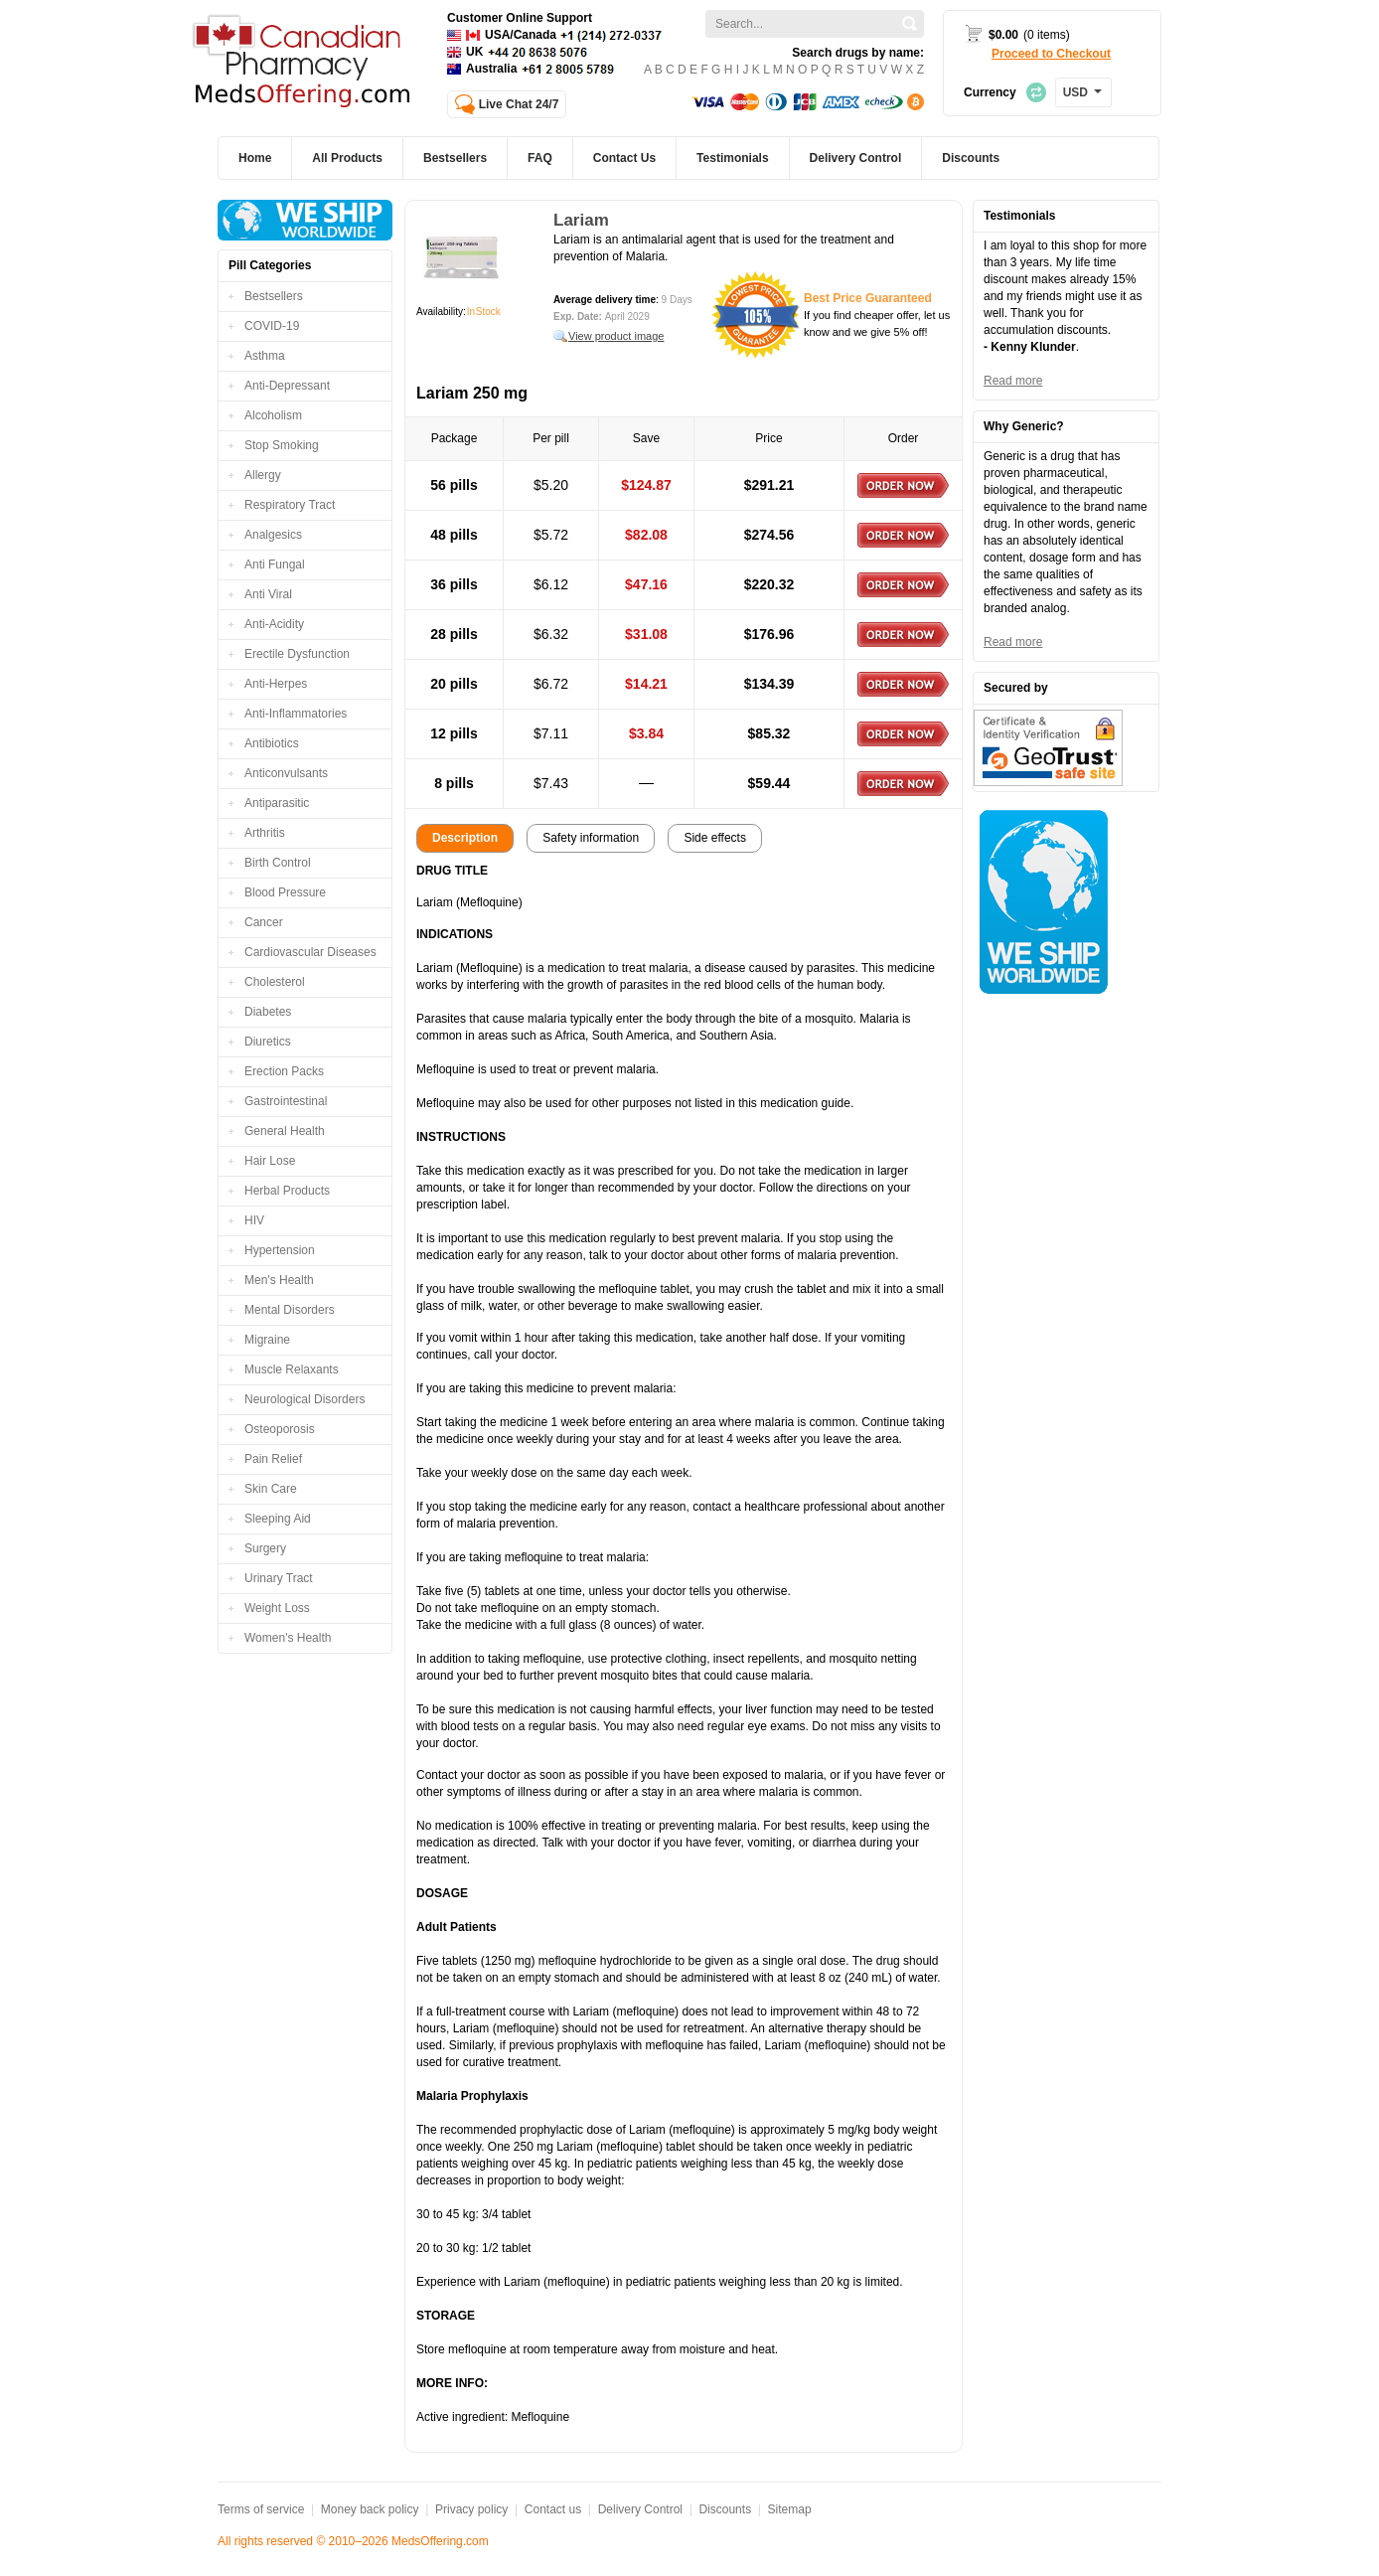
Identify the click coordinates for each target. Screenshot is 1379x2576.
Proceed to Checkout (1051, 54)
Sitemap (790, 2509)
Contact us (553, 2509)
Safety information (590, 838)
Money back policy (370, 2509)
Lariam (581, 220)
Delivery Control (640, 2509)
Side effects (714, 838)
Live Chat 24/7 (519, 104)
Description (465, 838)
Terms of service (261, 2509)
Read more (1013, 381)
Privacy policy (471, 2509)
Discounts (724, 2509)
